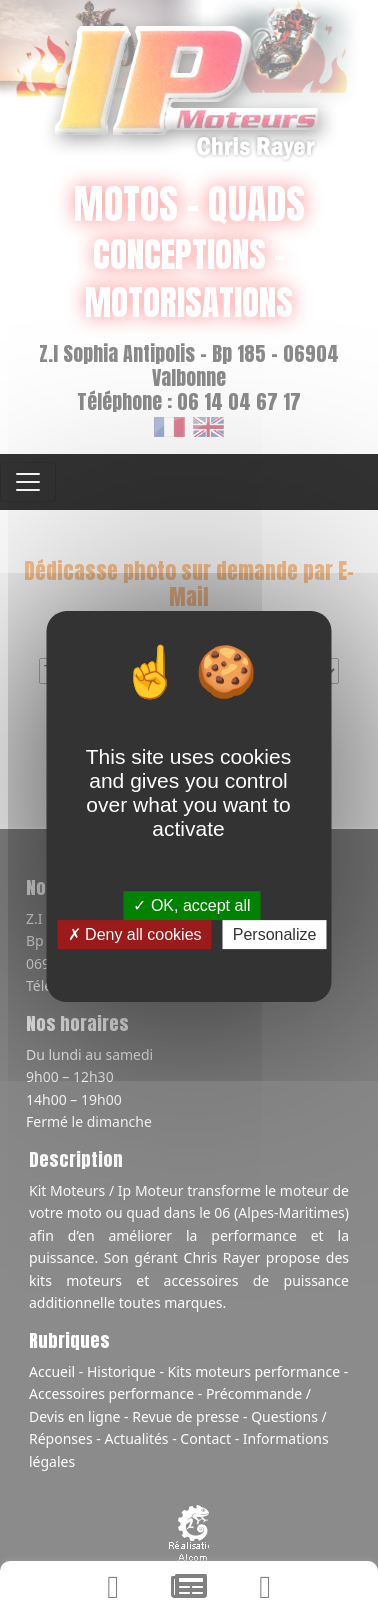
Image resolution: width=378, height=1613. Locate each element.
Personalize (275, 934)
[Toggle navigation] (28, 482)
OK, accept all (192, 905)
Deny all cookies (135, 934)
